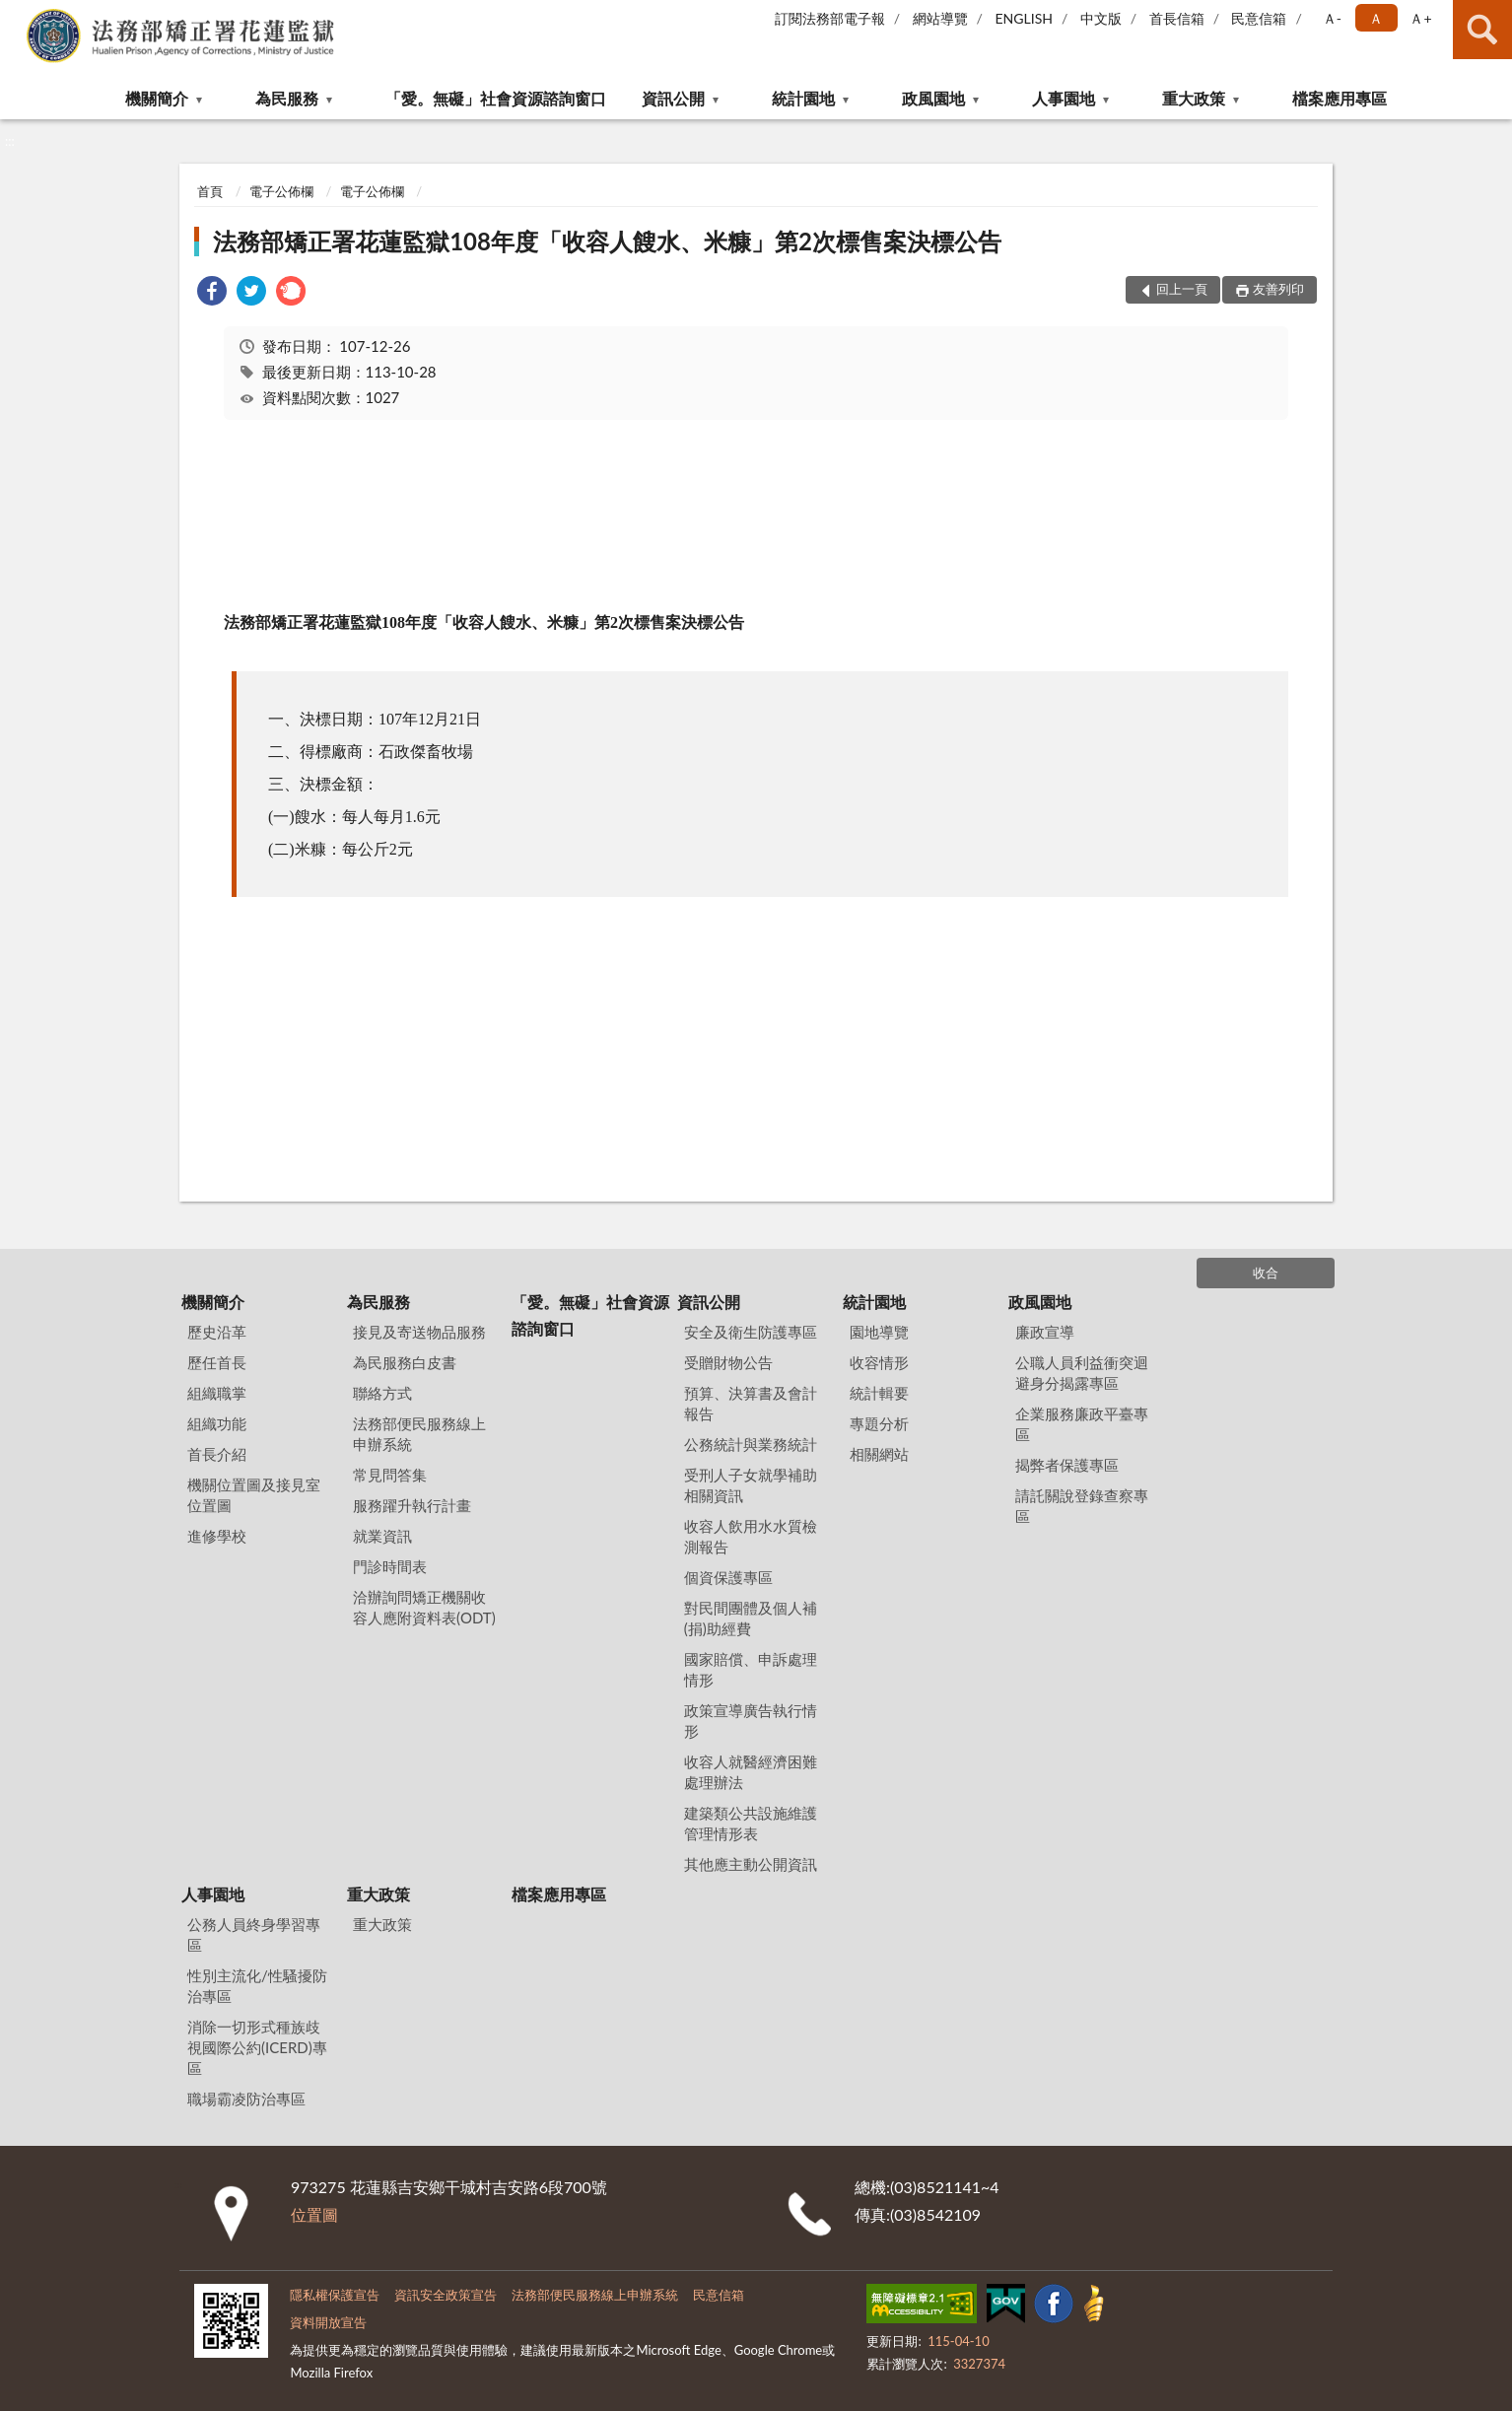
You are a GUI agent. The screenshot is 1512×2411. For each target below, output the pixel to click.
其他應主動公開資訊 (750, 1864)
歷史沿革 (216, 1332)
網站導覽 (940, 18)
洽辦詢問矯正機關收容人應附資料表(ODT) (424, 1607)
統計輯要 (879, 1393)
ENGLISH (1024, 18)
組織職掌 (216, 1393)
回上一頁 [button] (1181, 289)
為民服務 (286, 98)
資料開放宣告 (328, 2322)
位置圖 (314, 2214)
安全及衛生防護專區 (750, 1332)
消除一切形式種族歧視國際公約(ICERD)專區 (257, 2047)
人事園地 (1063, 98)
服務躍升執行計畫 (412, 1505)
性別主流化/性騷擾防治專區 (257, 1985)
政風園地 (933, 98)
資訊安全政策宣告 (445, 2295)
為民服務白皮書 (404, 1362)
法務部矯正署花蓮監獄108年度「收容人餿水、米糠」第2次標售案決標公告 (607, 241)
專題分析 (879, 1423)
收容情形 (879, 1362)
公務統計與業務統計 (750, 1444)
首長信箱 (1176, 18)
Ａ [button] (1376, 18)
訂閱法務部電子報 (830, 18)
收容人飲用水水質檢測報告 (750, 1536)
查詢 (1482, 29)
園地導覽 (879, 1332)
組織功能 (216, 1423)
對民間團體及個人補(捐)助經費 (750, 1618)
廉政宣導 (1044, 1332)
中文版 (1101, 18)
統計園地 (803, 98)
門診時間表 (390, 1566)
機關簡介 (156, 98)
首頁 (210, 191)
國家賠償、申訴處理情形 (750, 1669)
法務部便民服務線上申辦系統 (419, 1433)
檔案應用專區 (1339, 98)
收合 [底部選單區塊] (1265, 1272)
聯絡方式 (382, 1393)
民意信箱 (1258, 18)
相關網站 (879, 1454)
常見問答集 (390, 1474)
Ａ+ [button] (1420, 18)
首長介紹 (216, 1454)
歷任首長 (216, 1362)
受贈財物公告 (728, 1362)
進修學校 (216, 1536)
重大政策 (1193, 98)
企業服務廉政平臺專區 (1081, 1424)
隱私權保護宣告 (334, 2295)
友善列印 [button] (1278, 289)
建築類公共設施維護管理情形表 (750, 1823)
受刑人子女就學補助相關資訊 (750, 1485)
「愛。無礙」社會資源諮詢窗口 (495, 98)
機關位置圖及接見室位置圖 (253, 1495)
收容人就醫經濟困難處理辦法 (750, 1772)
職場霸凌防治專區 (246, 2098)
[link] (212, 293)
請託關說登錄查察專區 (1081, 1505)
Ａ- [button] (1332, 18)
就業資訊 (382, 1536)
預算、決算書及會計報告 (750, 1403)
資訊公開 (673, 98)
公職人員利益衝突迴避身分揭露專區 (1081, 1372)
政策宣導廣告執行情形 (750, 1720)
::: (16, 15)
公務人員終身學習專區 (253, 1934)
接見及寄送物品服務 (419, 1332)
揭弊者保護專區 (1067, 1465)
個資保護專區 (728, 1577)
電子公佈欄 (281, 191)
